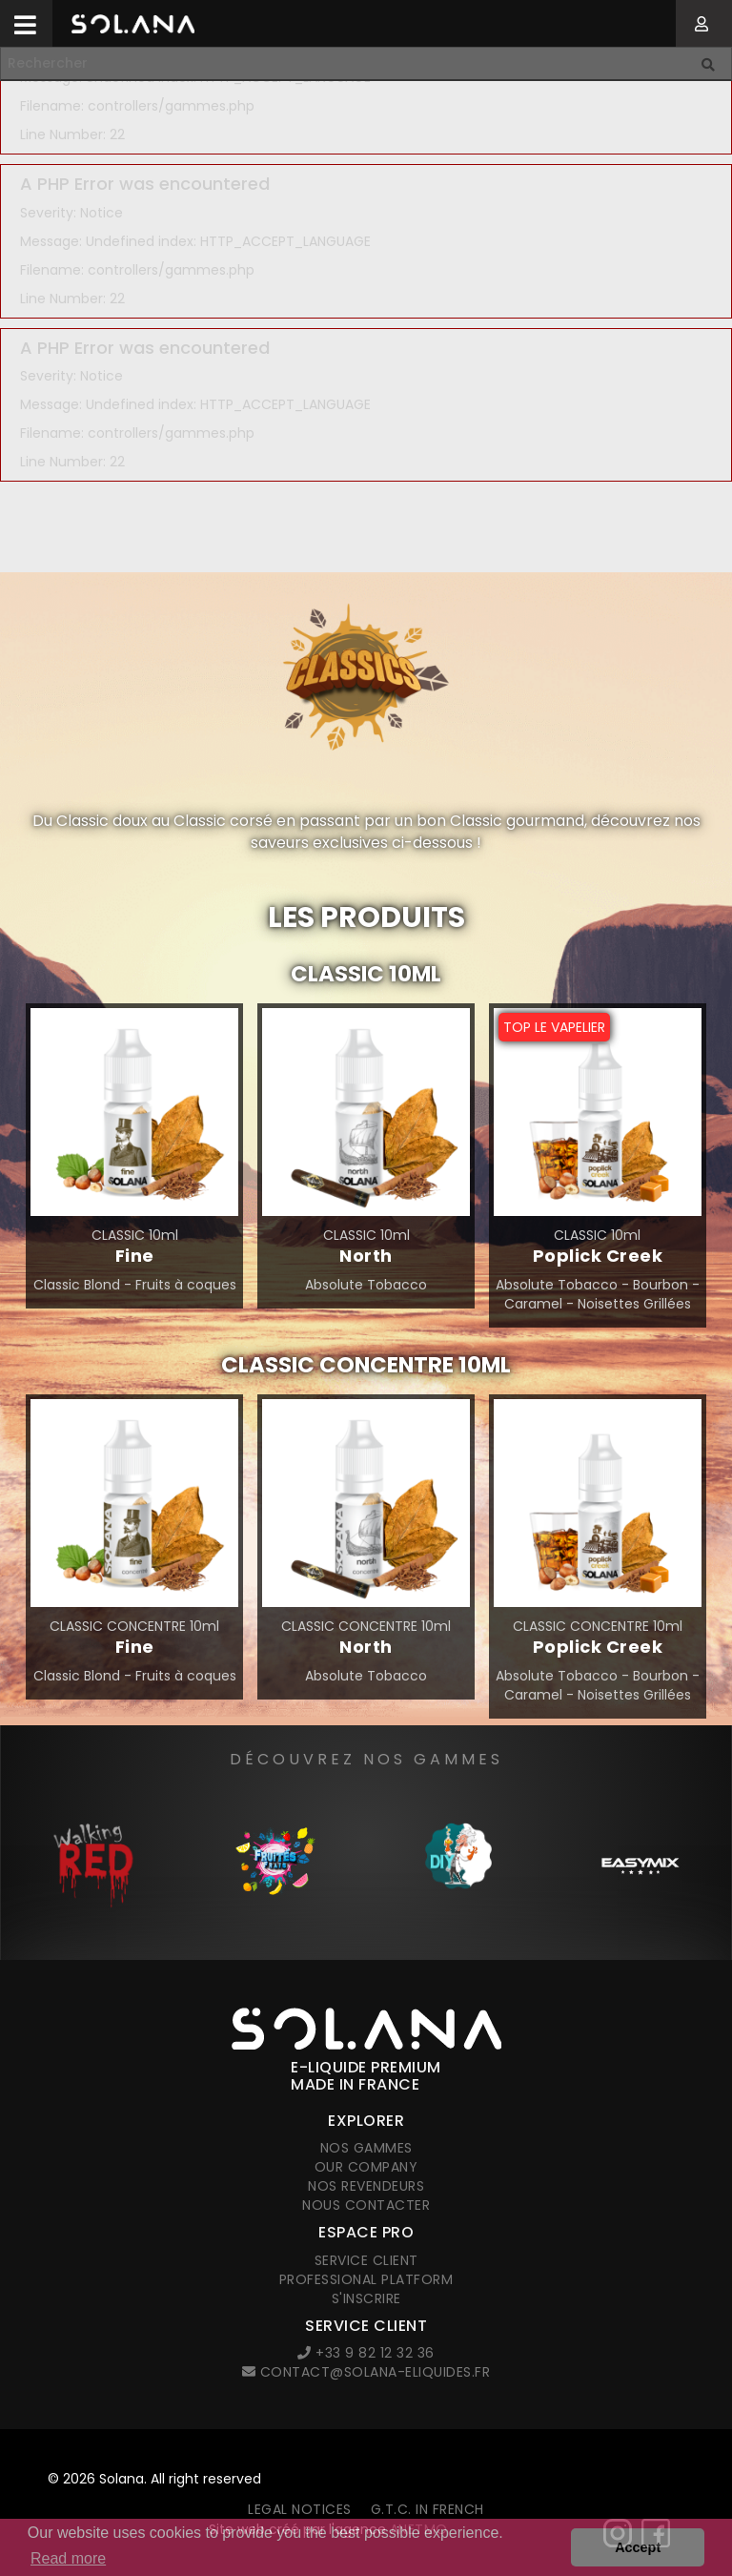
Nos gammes (366, 2147)
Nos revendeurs (366, 2185)
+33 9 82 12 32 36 (366, 2352)
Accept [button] (638, 2547)
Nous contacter (366, 2205)
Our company (366, 2166)
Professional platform (366, 2279)
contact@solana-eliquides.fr (366, 2371)
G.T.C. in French (427, 2509)
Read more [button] (68, 2558)
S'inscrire (366, 2298)
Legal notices (300, 2509)
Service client (366, 2260)
